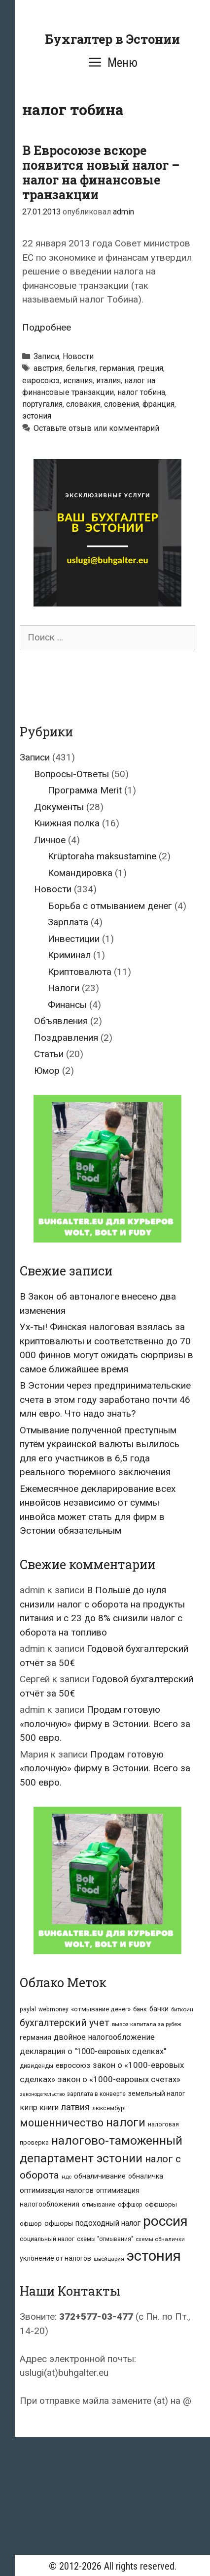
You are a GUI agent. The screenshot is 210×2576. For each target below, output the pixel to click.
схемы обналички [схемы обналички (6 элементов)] (160, 2239)
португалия (42, 404)
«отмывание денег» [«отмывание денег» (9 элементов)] (101, 2009)
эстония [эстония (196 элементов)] (154, 2255)
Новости (78, 356)
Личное (50, 840)
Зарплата (68, 922)
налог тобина (141, 392)
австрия (48, 368)
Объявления (61, 1021)
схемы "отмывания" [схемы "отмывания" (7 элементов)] (105, 2239)
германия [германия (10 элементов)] (35, 2037)
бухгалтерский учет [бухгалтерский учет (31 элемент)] (64, 2023)
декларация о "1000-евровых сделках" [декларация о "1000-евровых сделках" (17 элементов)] (93, 2051)
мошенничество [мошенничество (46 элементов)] (62, 2123)
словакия (83, 404)
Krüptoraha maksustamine (102, 856)
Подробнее (46, 327)
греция (150, 368)
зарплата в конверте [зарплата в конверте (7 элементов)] (96, 2094)
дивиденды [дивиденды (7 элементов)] (36, 2065)
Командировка (80, 873)
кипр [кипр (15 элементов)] (28, 2107)
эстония (36, 416)
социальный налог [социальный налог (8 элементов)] (47, 2239)
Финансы (67, 1004)
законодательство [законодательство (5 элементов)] (42, 2094)
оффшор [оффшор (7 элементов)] (130, 2204)
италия (108, 380)
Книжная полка (67, 823)
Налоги (63, 988)
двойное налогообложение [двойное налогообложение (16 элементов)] (104, 2037)
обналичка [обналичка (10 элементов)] (145, 2176)
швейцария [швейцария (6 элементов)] (109, 2258)
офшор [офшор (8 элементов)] (31, 2223)
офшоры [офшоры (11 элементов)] (58, 2223)
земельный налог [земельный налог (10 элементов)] (156, 2093)
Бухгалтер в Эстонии (112, 39)
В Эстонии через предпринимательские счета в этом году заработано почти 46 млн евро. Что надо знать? (105, 1399)
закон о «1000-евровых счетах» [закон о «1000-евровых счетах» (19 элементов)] (119, 2079)
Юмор (47, 1070)
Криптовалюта (79, 971)
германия (116, 368)
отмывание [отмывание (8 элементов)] (98, 2204)
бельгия (81, 368)
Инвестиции (74, 938)
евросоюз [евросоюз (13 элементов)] (73, 2065)
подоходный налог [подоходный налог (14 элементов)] (107, 2223)
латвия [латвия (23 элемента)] (75, 2107)
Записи (46, 356)
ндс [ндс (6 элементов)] (66, 2176)
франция (158, 404)
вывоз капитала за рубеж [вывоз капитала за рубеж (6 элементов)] (146, 2024)
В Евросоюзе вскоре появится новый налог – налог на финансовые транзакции (100, 172)
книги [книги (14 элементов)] (49, 2107)
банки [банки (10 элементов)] (159, 2009)
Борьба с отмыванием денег (110, 905)
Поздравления (66, 1037)
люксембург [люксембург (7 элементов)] (109, 2108)
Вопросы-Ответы (71, 774)
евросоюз (41, 380)
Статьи (49, 1054)
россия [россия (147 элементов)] (165, 2221)
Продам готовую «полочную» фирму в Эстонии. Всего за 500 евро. (105, 1723)
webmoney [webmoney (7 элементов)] (53, 2009)
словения (121, 404)
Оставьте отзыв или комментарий (96, 428)
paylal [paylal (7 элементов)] (28, 2009)
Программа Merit (85, 790)
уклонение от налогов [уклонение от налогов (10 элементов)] (55, 2258)
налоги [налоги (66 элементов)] (125, 2122)
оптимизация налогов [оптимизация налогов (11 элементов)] (57, 2190)
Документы (59, 807)
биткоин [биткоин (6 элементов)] (182, 2009)
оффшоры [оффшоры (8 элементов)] (161, 2204)
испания (78, 380)
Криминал (69, 955)
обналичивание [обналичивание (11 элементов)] (100, 2176)
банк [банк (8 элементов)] (140, 2009)
